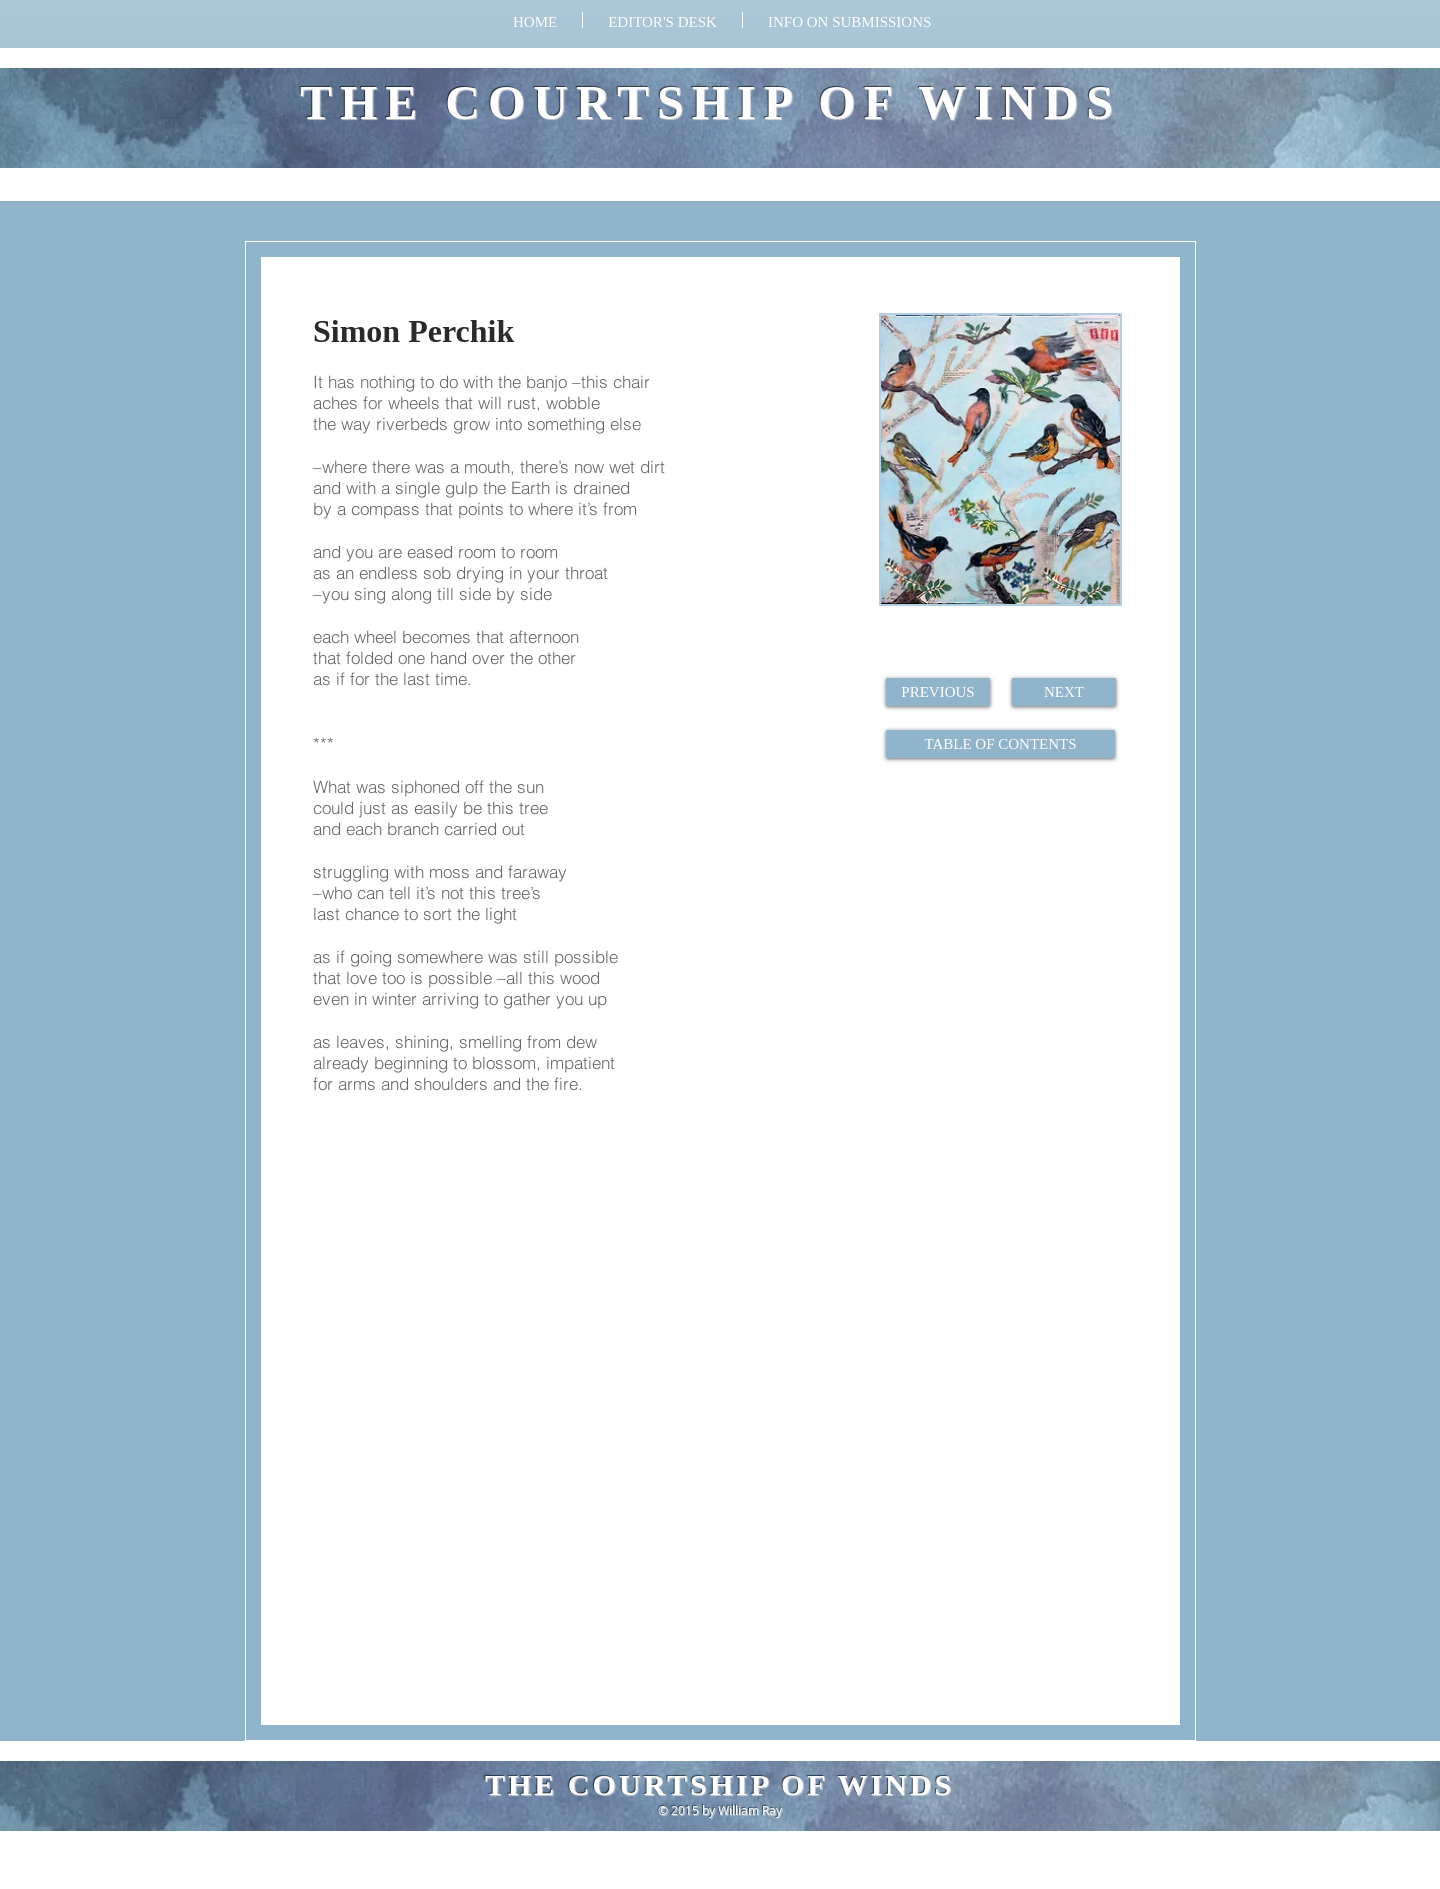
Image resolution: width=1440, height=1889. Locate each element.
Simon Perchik (413, 331)
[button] (849, 20)
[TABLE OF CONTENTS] (1000, 744)
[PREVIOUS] (938, 692)
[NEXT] (1064, 692)
